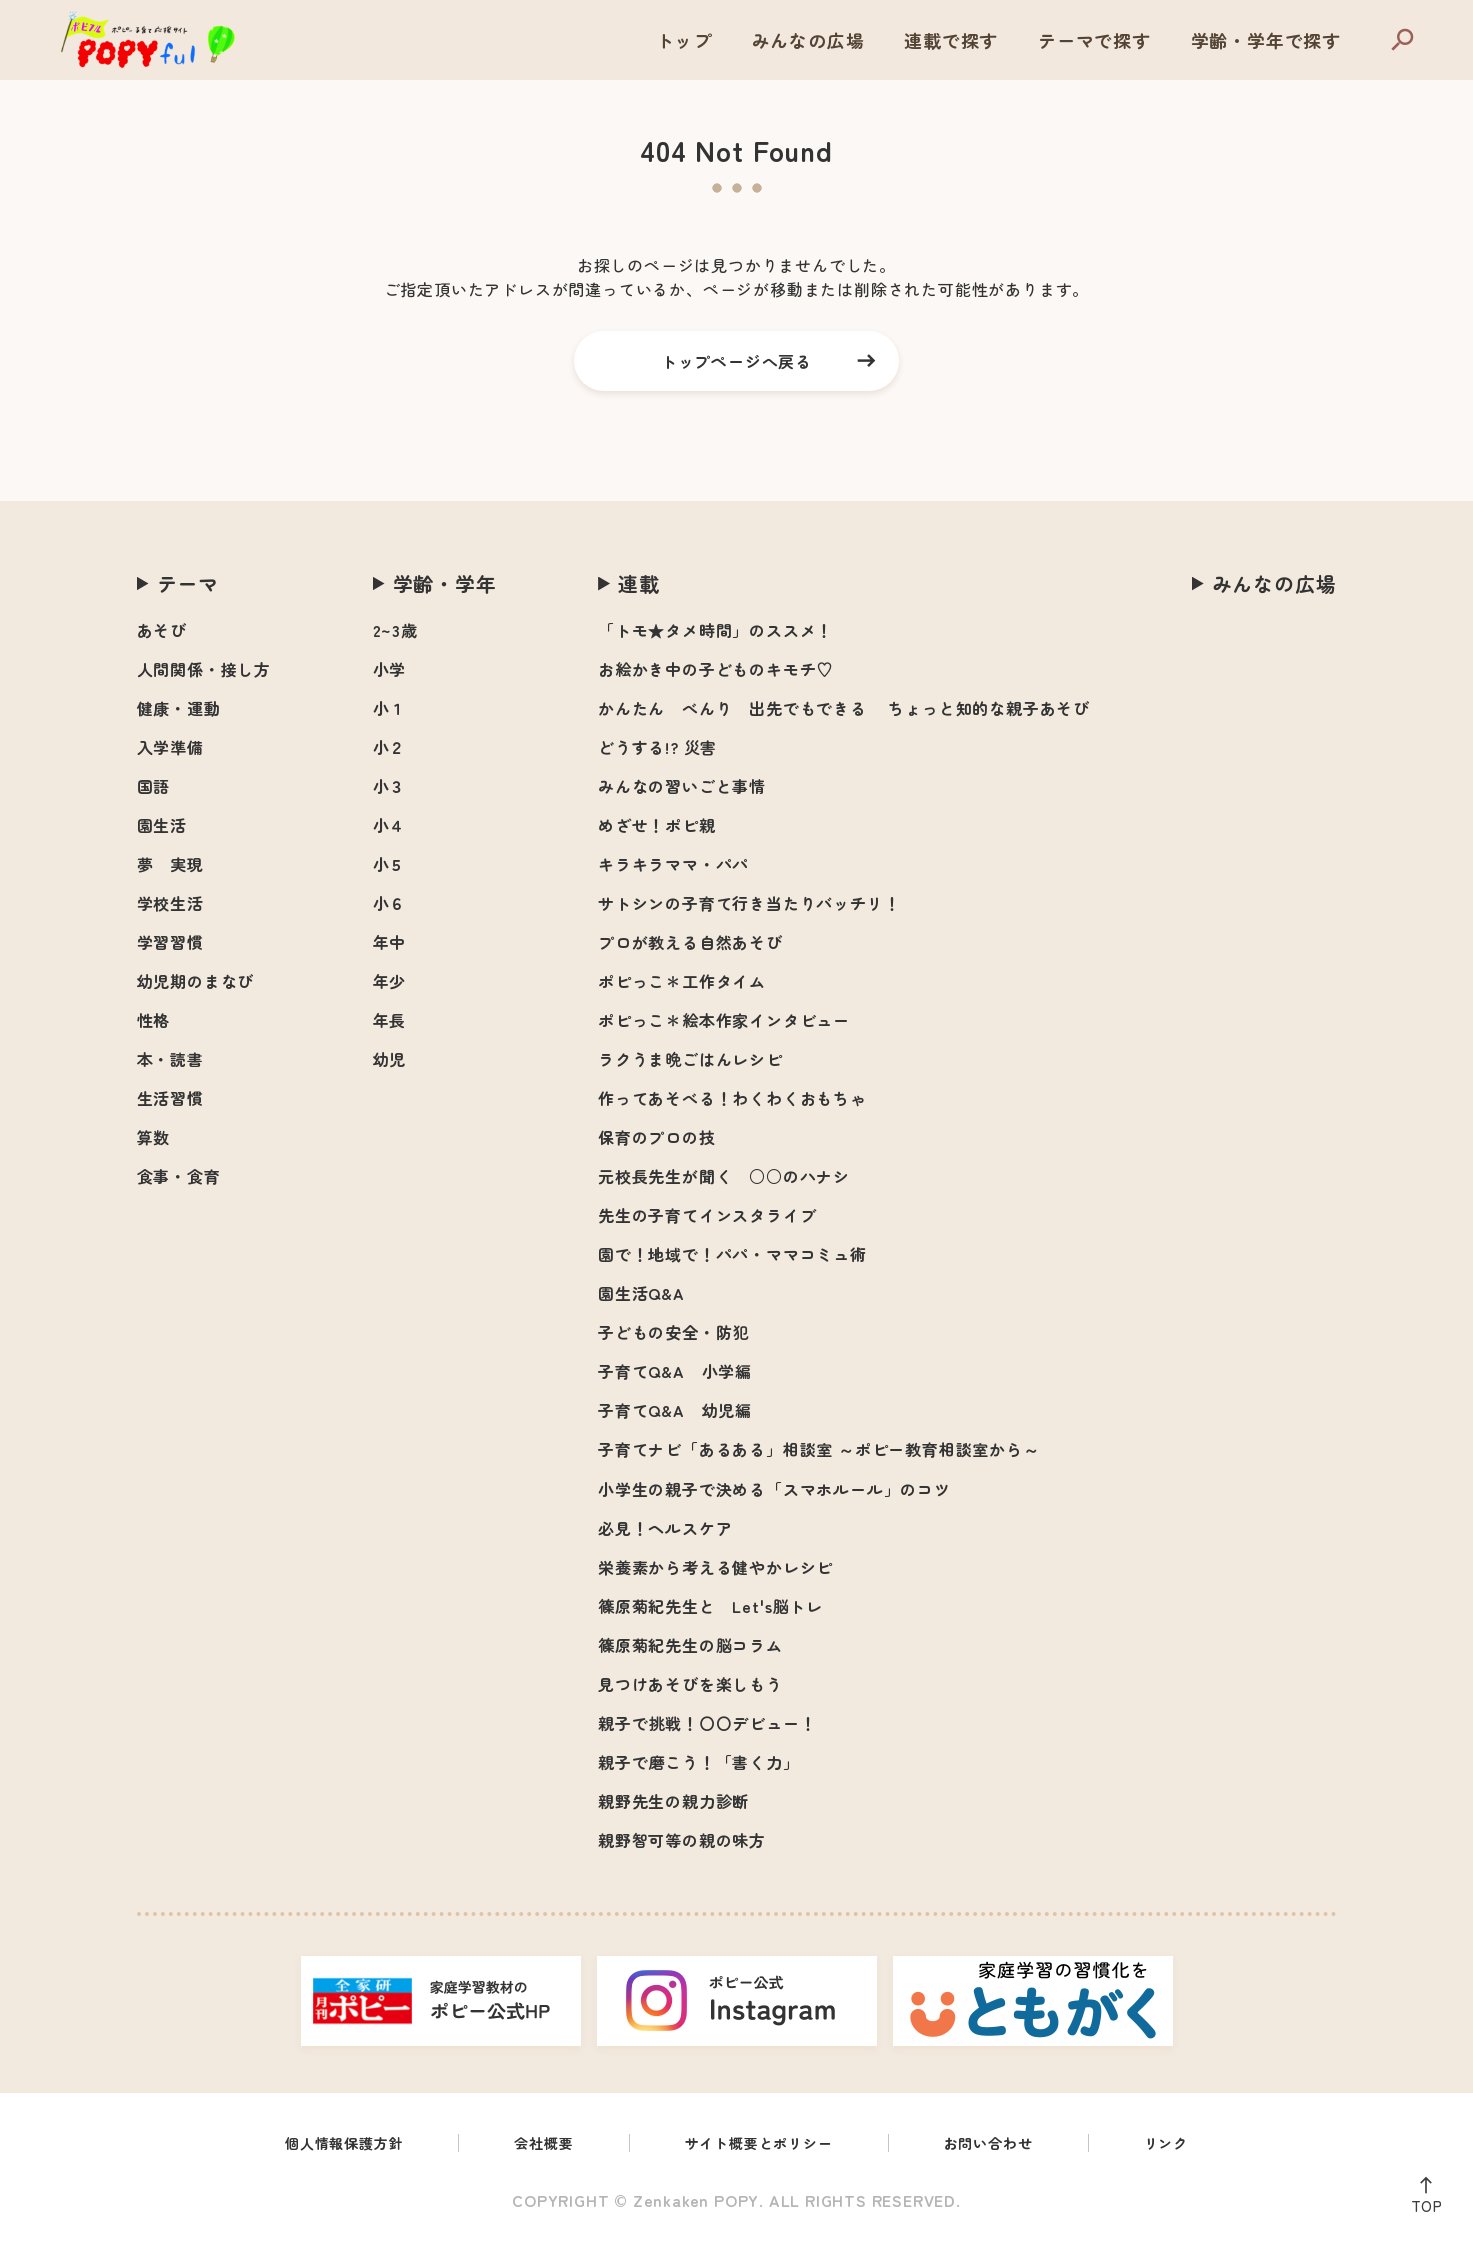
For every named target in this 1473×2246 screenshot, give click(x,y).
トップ (684, 40)
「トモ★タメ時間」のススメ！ (715, 630)
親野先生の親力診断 (673, 1801)
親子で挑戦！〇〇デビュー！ (707, 1723)
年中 (390, 942)
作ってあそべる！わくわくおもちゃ (732, 1098)
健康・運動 (179, 708)
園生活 (162, 825)
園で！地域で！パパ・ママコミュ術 (732, 1254)
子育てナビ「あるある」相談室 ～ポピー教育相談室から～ (819, 1449)
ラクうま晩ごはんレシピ (690, 1059)
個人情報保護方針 (321, 2145)
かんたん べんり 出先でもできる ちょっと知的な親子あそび (844, 708)
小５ (390, 864)
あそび (162, 630)
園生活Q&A (641, 1293)
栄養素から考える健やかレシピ (715, 1567)
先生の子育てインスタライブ (707, 1215)
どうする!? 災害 (657, 747)
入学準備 (170, 747)
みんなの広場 (808, 40)
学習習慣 (170, 942)
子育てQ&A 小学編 (675, 1371)
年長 (390, 1020)
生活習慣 (170, 1098)
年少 (390, 981)
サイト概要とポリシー (762, 2145)
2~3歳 (395, 630)
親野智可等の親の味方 (682, 1840)
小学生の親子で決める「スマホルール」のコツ (774, 1489)
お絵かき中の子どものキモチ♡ (715, 669)
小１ (390, 708)
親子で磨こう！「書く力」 (699, 1762)
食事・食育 (179, 1176)
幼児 (390, 1059)
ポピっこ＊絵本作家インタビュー (724, 1020)
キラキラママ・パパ (673, 864)
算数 (154, 1137)
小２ (390, 747)
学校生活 (170, 903)
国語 (154, 786)
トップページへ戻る (736, 361)
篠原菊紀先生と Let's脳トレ (710, 1606)
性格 (154, 1020)
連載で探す (951, 40)
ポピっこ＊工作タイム (682, 981)
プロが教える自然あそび (690, 942)
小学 (390, 669)
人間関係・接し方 (204, 669)
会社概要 (532, 2145)
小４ (390, 825)
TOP (1421, 2201)
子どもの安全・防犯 (673, 1332)
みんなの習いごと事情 (682, 786)
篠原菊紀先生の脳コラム (690, 1645)
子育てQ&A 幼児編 (675, 1410)
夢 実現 (170, 864)
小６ (390, 903)
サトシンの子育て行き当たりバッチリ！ (749, 903)
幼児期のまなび (196, 981)
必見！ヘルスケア (665, 1528)
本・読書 (170, 1059)
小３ (390, 786)
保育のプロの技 (657, 1137)
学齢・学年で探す (1266, 40)
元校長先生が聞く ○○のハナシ (724, 1176)
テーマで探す (1094, 40)
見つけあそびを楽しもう (690, 1684)
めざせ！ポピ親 (657, 825)
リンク (1194, 2145)
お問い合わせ (1007, 2145)
